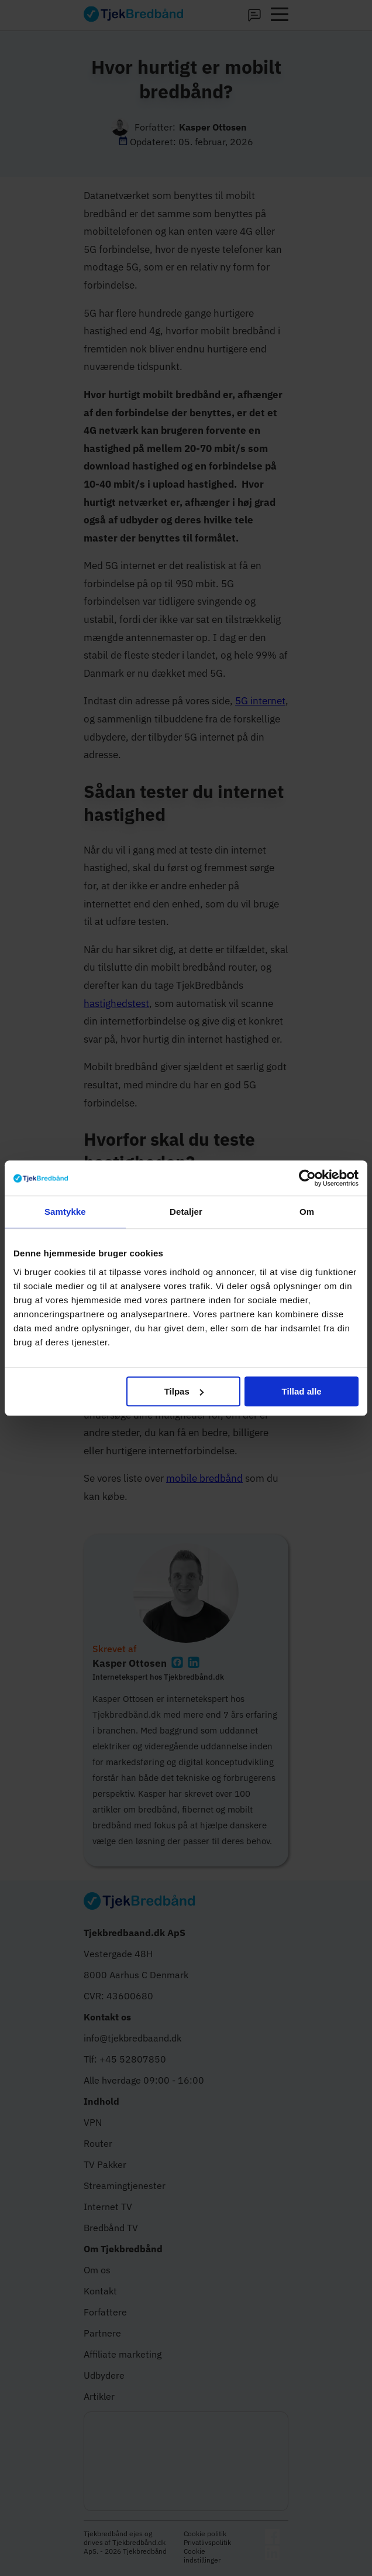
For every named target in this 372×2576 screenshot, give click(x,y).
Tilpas (184, 1391)
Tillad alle (302, 1391)
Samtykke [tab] (65, 1212)
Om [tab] (306, 1212)
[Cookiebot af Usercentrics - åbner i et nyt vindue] (307, 1178)
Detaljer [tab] (186, 1212)
